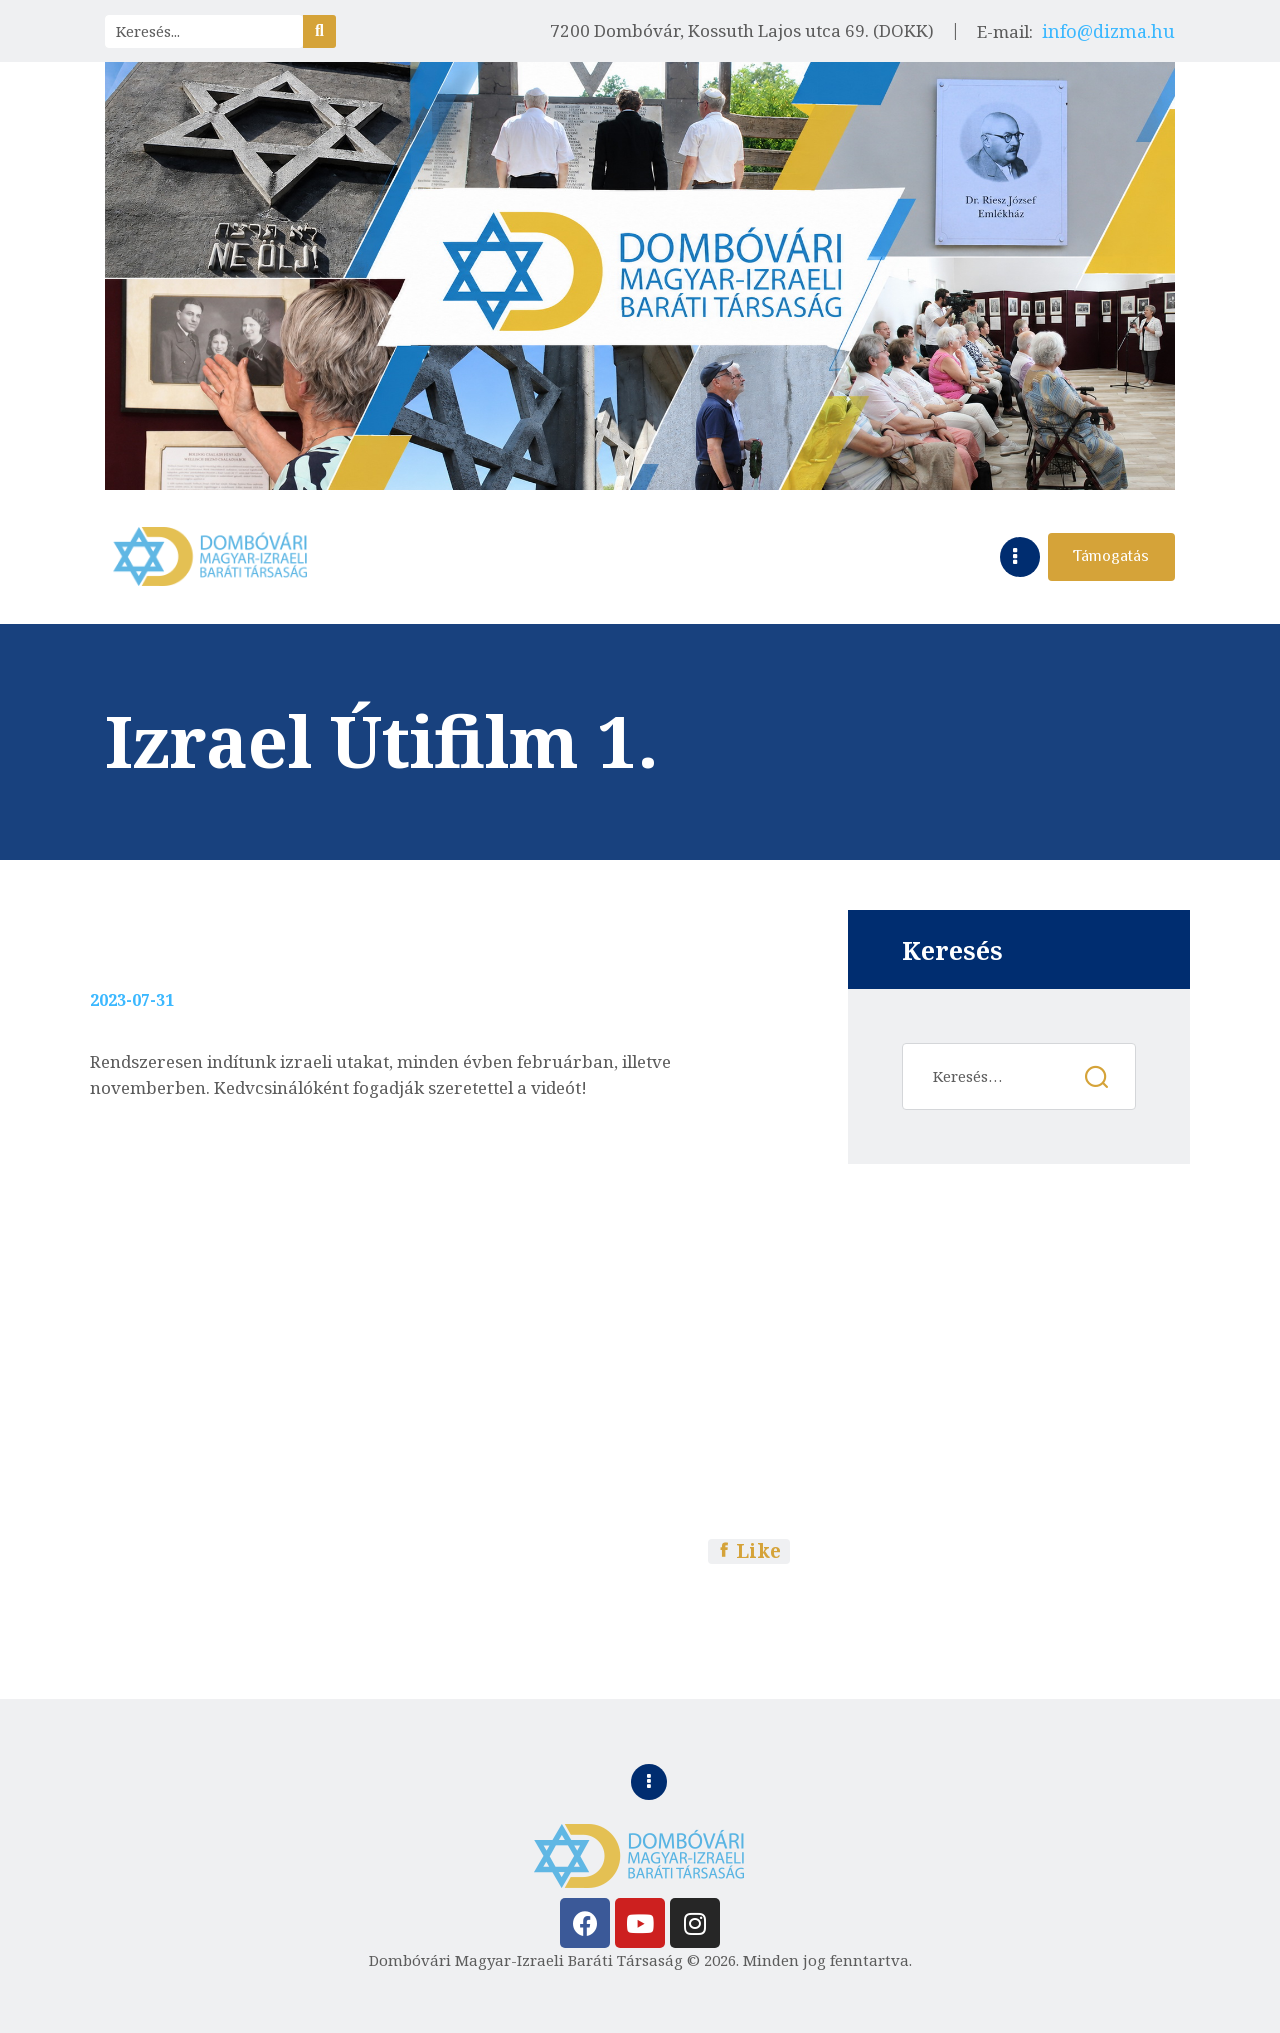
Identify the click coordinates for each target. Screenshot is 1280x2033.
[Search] (319, 31)
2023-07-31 (132, 1000)
